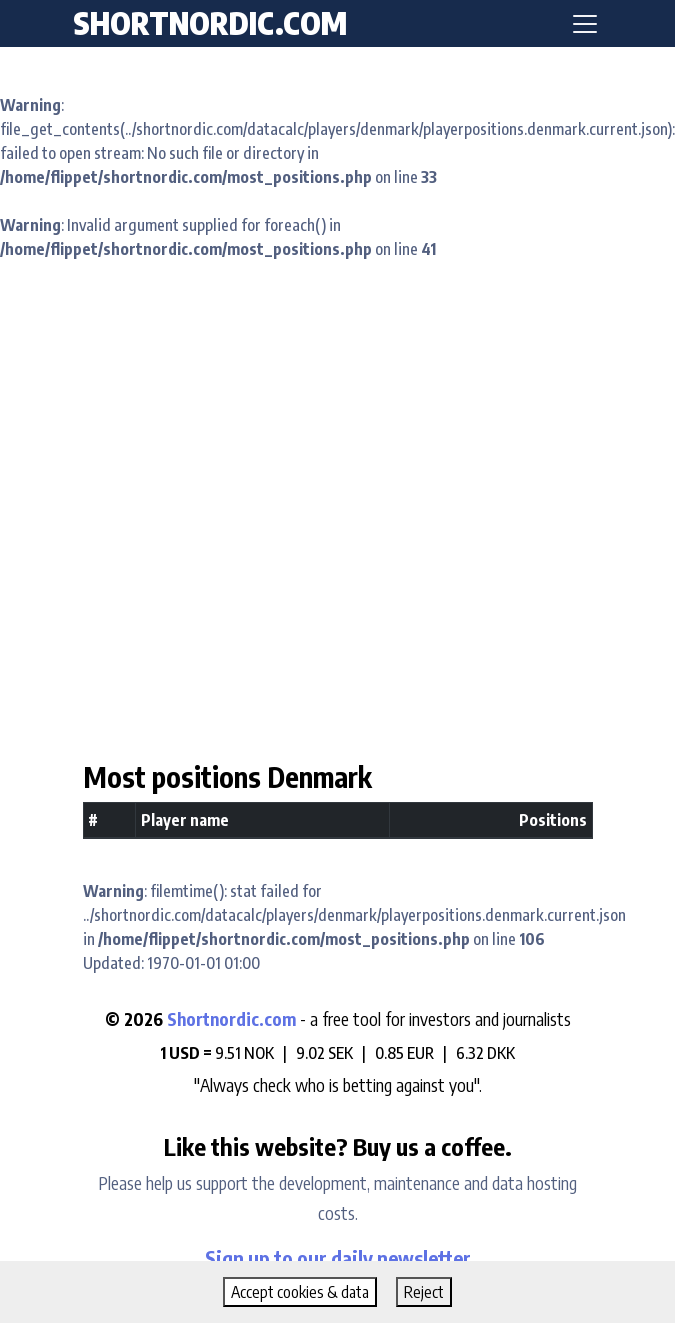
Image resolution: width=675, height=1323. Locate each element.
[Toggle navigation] (585, 24)
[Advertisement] (330, 498)
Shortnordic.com (231, 1019)
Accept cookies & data (300, 1292)
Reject (424, 1292)
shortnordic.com (210, 23)
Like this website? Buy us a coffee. (338, 1146)
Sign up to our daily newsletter (338, 1257)
